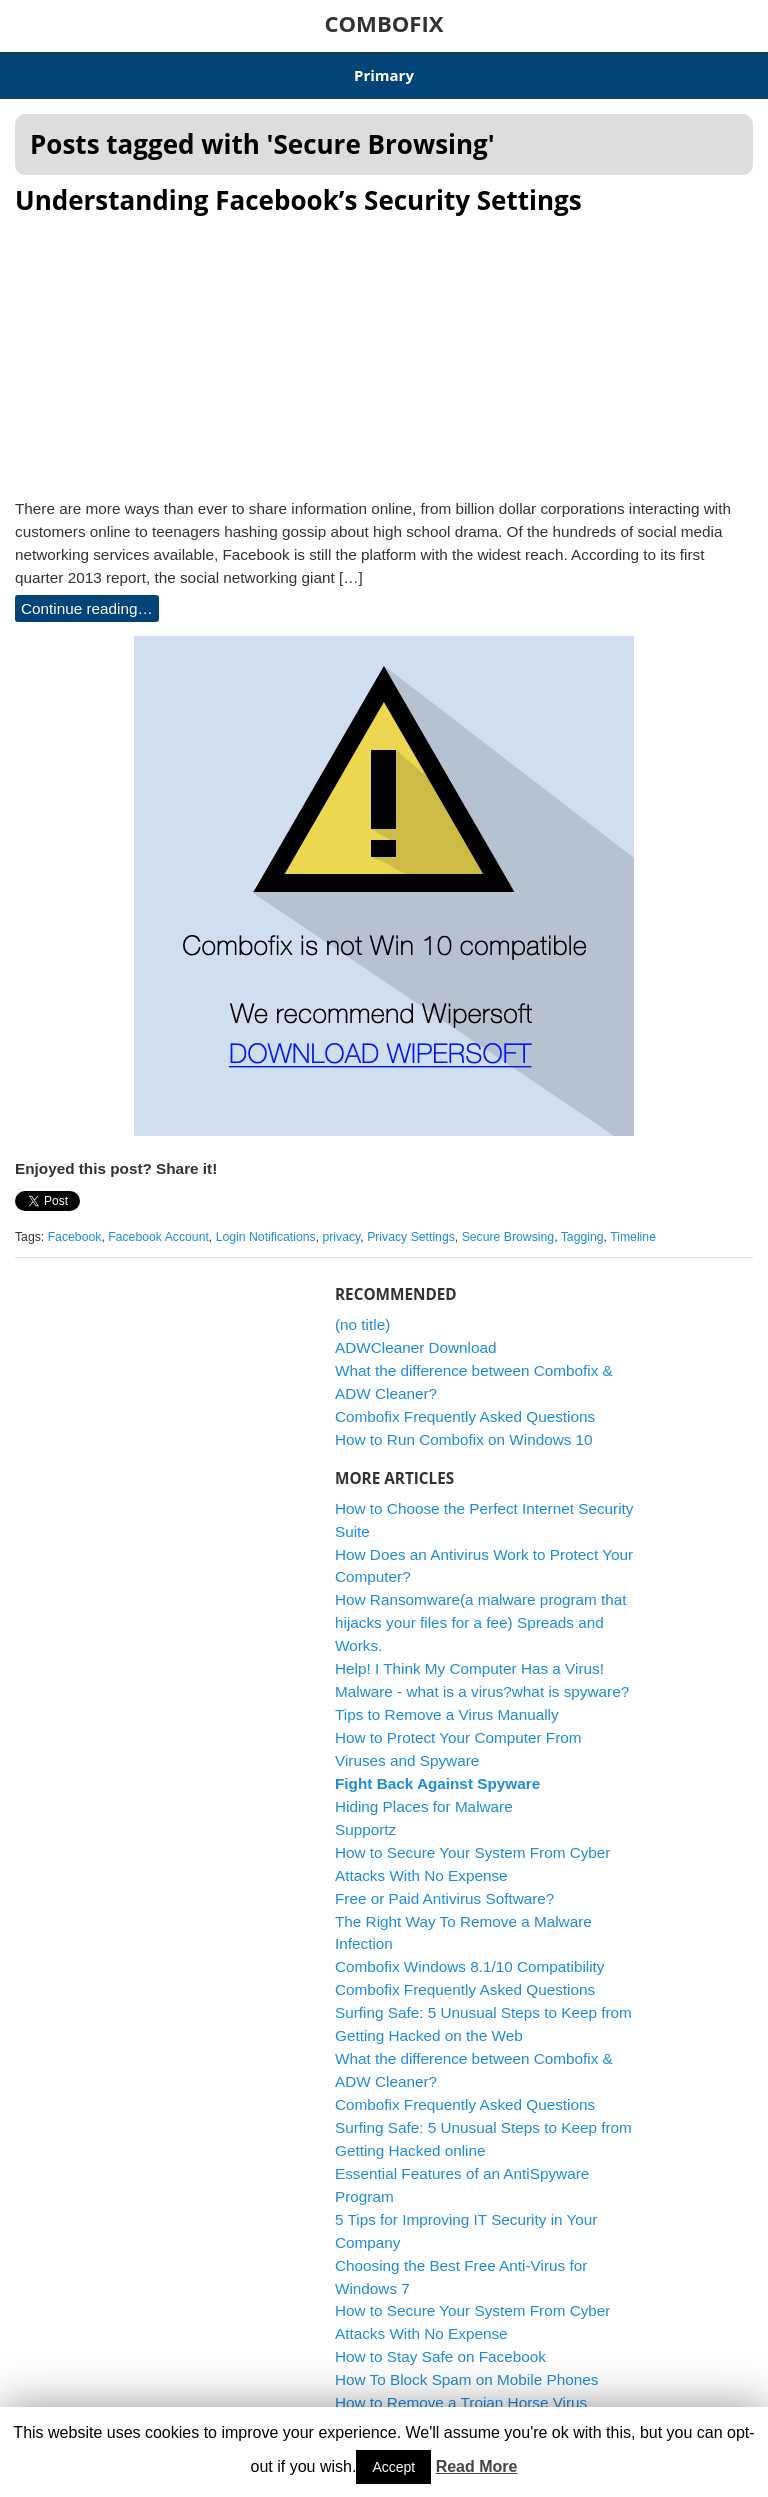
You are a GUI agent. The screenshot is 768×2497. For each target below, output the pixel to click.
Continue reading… (87, 608)
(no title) (362, 1324)
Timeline (633, 1237)
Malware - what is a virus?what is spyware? (482, 1691)
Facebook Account (158, 1237)
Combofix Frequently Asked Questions (465, 1416)
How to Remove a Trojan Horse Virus (461, 2402)
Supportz (365, 1829)
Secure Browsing (508, 1237)
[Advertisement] (384, 351)
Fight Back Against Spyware (437, 1783)
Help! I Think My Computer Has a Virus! (469, 1668)
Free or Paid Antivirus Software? (444, 1898)
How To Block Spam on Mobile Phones (466, 2379)
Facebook (75, 1237)
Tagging (582, 1237)
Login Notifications (266, 1237)
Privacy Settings (411, 1237)
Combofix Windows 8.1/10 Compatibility (470, 1966)
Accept (393, 2467)
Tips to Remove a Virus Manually (447, 1714)
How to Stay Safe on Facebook (440, 2356)
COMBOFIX (383, 23)
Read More (477, 2466)
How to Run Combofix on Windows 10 (464, 1439)
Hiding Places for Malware (424, 1806)
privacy (341, 1237)
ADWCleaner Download (416, 1347)
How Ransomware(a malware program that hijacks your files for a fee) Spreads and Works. (481, 1622)
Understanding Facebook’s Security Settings (298, 200)
